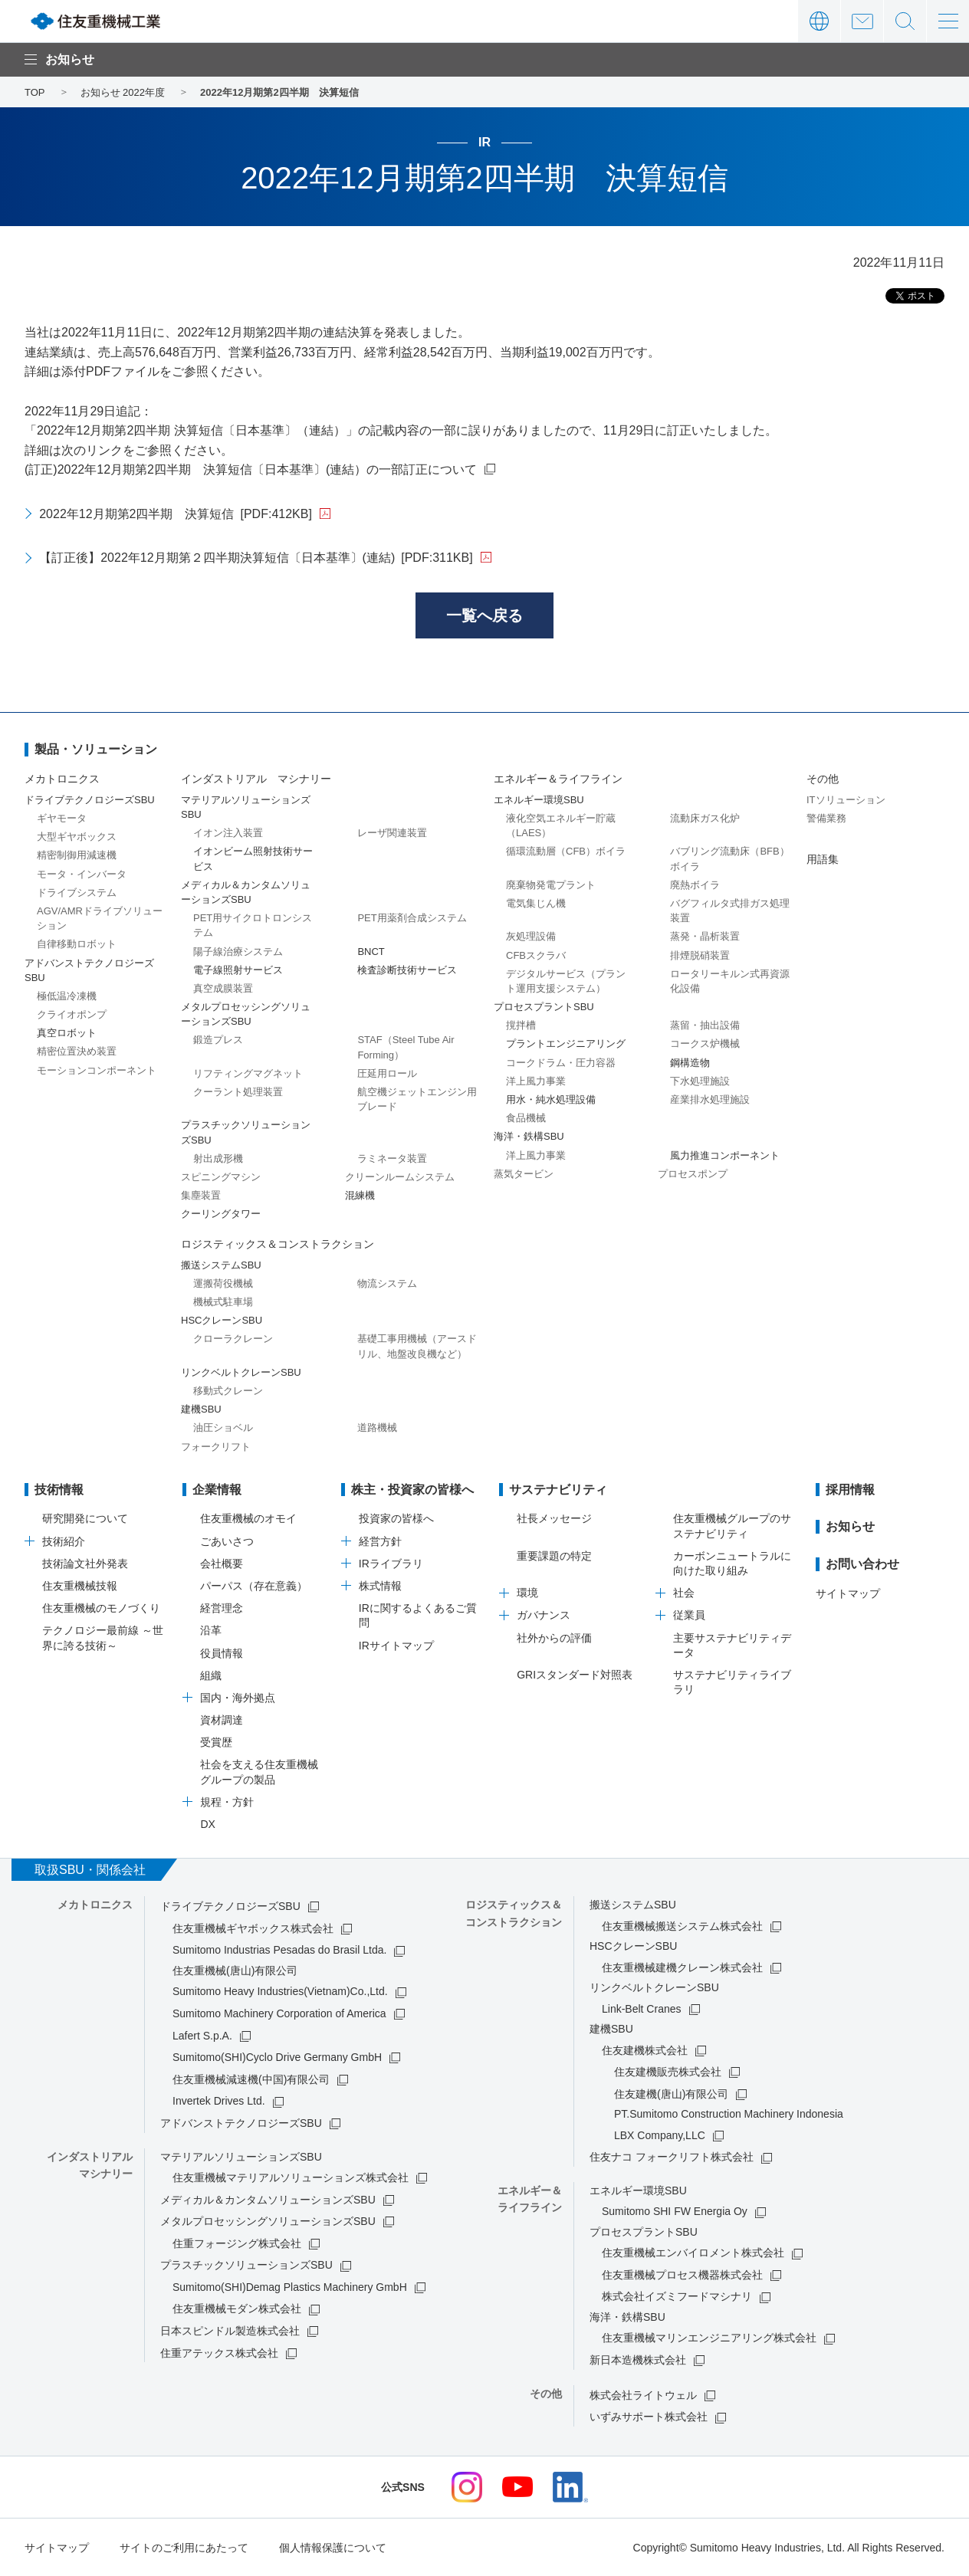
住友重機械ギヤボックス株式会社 (252, 1928)
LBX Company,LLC (659, 2135)
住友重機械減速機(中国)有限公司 (251, 2079)
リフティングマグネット (248, 1073)
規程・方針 (227, 1802)
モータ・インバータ (81, 874)
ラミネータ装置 (392, 1158)
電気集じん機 (536, 903)
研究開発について (85, 1518)
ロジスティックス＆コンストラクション (277, 1244)
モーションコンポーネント (96, 1070)
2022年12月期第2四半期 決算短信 (175, 513)
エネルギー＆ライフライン (558, 779)
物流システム (387, 1283)
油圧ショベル (223, 1427)
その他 (822, 779)
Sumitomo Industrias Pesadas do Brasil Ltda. (279, 1950)
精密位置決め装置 (77, 1051)
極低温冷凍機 (67, 996)
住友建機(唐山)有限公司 (671, 2094)
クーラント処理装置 (238, 1092)
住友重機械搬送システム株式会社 (682, 1926)
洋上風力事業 (536, 1081)
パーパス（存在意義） (253, 1586)
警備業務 (826, 818)
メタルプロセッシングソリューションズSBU (268, 2221)
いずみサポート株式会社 (649, 2416)
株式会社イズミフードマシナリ (677, 2296)
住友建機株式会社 (645, 2050)
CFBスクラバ (536, 955)
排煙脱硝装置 (700, 955)
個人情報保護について (332, 2548)
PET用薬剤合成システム (411, 918)
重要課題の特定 (554, 1556)
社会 (684, 1593)
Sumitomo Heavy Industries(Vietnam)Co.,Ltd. (280, 1991)
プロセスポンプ (693, 1174)
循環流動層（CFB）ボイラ (566, 851)
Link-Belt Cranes (642, 2009)
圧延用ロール (387, 1073)
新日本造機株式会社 (638, 2360)
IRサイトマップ (396, 1645)
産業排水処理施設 (710, 1099)
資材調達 (221, 1720)
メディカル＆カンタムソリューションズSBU (268, 2200)
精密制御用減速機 (77, 855)
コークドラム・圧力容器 (561, 1062)
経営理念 (221, 1608)
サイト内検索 (905, 21)
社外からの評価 (554, 1638)
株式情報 (380, 1586)
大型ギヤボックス (77, 836)
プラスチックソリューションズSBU (246, 2265)
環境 (527, 1593)
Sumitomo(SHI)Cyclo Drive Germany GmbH (277, 2057)
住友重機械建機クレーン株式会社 (682, 1967)
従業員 (689, 1615)
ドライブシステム (77, 892)
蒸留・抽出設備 (705, 1025)
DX (207, 1824)
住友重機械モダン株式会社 (236, 2308)
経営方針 (380, 1541)
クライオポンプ (72, 1014)
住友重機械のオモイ (248, 1518)
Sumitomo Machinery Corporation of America (279, 2013)
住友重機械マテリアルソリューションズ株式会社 (290, 2177)
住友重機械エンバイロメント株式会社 (693, 2252)
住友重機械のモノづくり (101, 1608)
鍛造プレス (218, 1039)
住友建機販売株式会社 (667, 2072)
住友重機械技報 (79, 1586)
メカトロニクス (62, 779)
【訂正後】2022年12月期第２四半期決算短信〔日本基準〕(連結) (255, 557)
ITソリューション (845, 800)
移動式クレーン (228, 1390)
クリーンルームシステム (400, 1177)
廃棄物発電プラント (551, 885)
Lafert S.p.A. (202, 2036)
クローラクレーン (233, 1338)
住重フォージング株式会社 (236, 2243)
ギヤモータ (62, 818)
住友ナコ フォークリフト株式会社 (672, 2157)
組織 (211, 1675)
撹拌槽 (521, 1025)
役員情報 (221, 1653)
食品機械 (526, 1118)
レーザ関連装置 (392, 832)
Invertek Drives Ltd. (218, 2101)
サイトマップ (848, 1593)
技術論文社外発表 (85, 1563)
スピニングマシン (221, 1177)
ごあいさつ (227, 1541)
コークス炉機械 (705, 1043)
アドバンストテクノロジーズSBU (241, 2123)
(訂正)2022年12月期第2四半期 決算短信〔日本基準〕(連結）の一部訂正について (251, 469)
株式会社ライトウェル (643, 2395)
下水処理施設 (700, 1081)
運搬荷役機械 (223, 1283)
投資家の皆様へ (396, 1518)
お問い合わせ (862, 21)
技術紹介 (63, 1541)
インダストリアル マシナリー (256, 779)
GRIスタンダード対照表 (574, 1675)
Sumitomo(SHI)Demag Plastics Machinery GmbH (289, 2287)
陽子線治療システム (238, 951)
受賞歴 (216, 1742)
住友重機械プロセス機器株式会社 (682, 2275)
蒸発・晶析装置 (705, 936)
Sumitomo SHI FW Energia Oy (674, 2211)
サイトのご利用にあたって (184, 2548)
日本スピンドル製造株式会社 (230, 2331)
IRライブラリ (391, 1563)
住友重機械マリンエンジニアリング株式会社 (709, 2338)
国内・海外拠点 (237, 1698)
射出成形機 (218, 1158)
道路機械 (377, 1427)
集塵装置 (201, 1195)
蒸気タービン (523, 1174)
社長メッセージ (554, 1518)
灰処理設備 (531, 936)
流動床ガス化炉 (705, 818)
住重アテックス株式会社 (219, 2353)
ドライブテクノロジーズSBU (230, 1906)
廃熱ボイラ (695, 885)
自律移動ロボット (77, 944)
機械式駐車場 (223, 1302)
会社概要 (221, 1563)
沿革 (211, 1630)
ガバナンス (543, 1615)
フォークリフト (216, 1446)
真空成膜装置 (223, 988)
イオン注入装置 (228, 832)
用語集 (822, 859)
